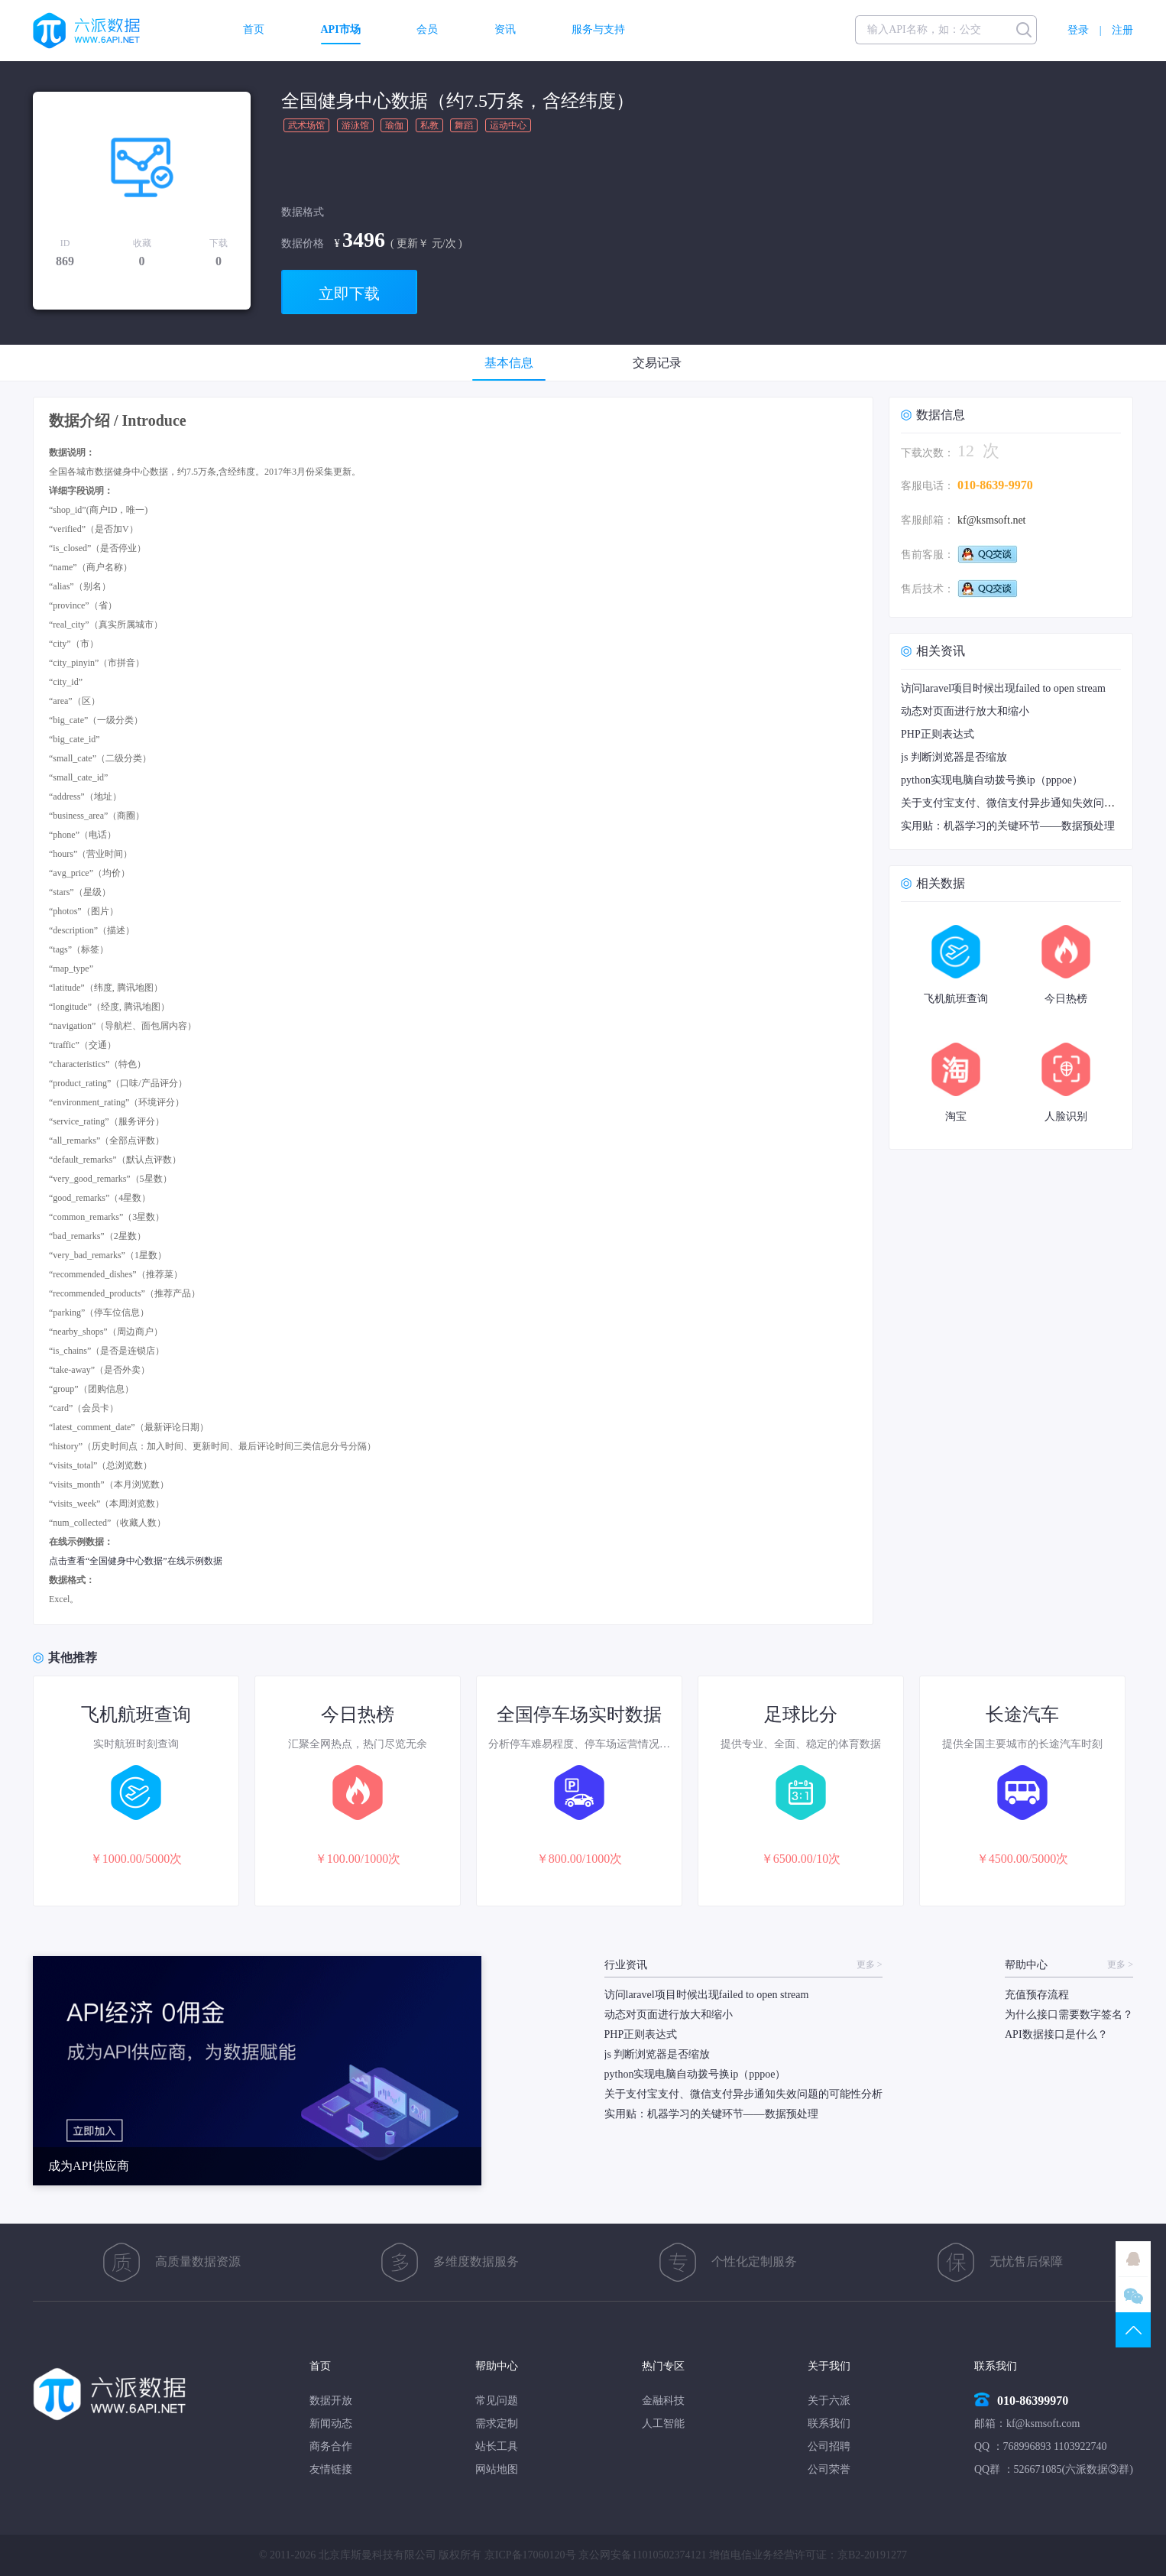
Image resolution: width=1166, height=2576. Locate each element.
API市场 (341, 29)
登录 (1078, 30)
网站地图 (496, 2469)
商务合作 (330, 2446)
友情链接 (330, 2469)
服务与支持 (598, 29)
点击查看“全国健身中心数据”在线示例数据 (135, 1561)
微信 (1133, 2294)
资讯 (505, 29)
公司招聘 (829, 2446)
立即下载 (349, 293)
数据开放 (330, 2400)
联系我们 (829, 2423)
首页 (253, 29)
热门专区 (663, 2366)
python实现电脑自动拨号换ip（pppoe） (992, 780)
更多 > (870, 1965)
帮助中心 (496, 2366)
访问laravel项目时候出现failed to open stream (1003, 688)
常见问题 (496, 2400)
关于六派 (829, 2400)
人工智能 (663, 2423)
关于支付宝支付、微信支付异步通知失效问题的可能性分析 (743, 2094)
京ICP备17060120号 (530, 2555)
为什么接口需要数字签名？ (1069, 2014)
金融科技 (663, 2400)
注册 (1122, 30)
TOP (1133, 2329)
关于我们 (829, 2366)
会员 (427, 29)
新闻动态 (330, 2423)
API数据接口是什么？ (1056, 2034)
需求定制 (496, 2423)
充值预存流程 (1037, 1994)
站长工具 (496, 2446)
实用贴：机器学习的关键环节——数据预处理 (1008, 826)
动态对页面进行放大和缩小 (965, 711)
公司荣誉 (829, 2469)
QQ (1133, 2258)
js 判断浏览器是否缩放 (954, 757)
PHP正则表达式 (937, 734)
